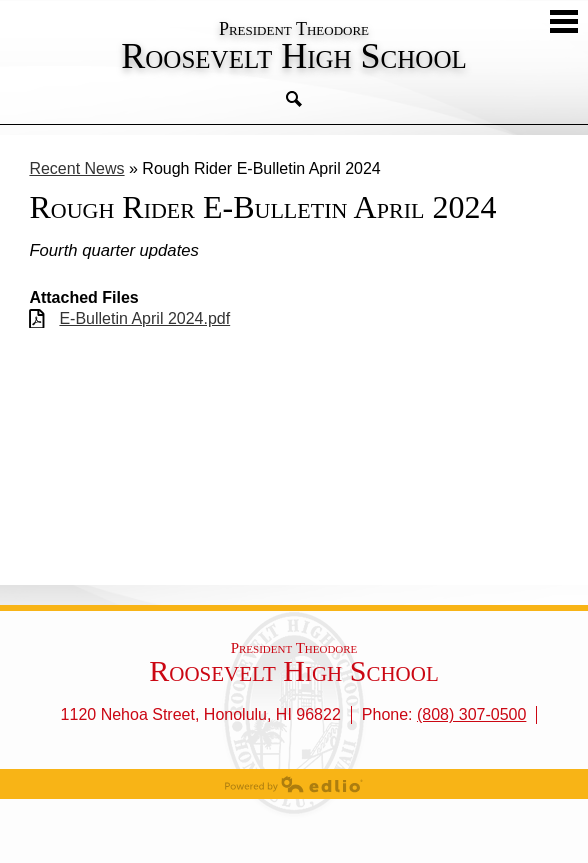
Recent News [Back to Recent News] (76, 168)
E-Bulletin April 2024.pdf (144, 318)
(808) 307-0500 (471, 714)
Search (294, 99)
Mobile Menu (564, 21)
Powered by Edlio (294, 784)
